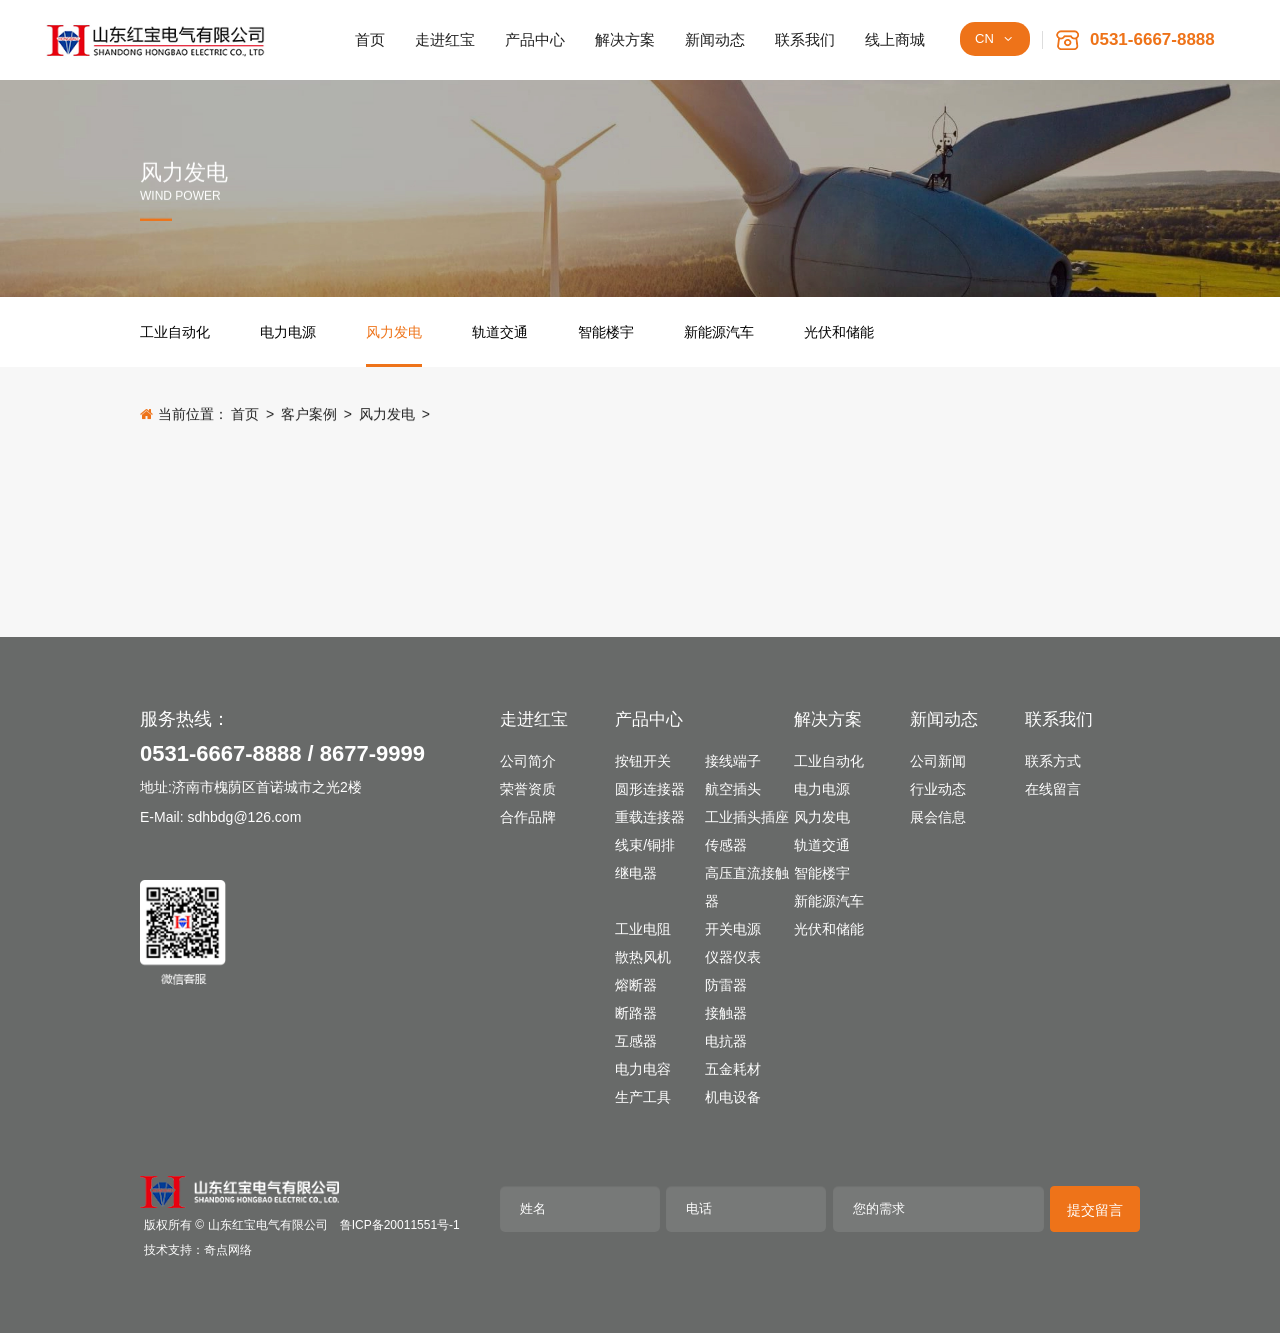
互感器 (636, 1041)
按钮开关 (643, 761)
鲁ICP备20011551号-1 (400, 1225)
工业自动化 (175, 332)
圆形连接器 (650, 789)
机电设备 (733, 1097)
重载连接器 (650, 817)
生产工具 (643, 1097)
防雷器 (726, 985)
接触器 (726, 1013)
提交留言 (1095, 1210)
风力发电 (394, 332)
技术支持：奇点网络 (198, 1250)
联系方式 (1053, 761)
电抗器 (726, 1041)
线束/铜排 (645, 845)
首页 (245, 415)
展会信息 (938, 817)
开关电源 (733, 929)
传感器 (726, 845)
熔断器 (636, 985)
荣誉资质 (528, 789)
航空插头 (733, 789)
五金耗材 (733, 1069)
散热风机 (643, 957)
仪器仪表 (733, 957)
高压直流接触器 (747, 887)
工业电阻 (643, 929)
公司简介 (528, 761)
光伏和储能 (839, 332)
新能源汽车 (719, 332)
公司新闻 (938, 761)
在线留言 (1053, 789)
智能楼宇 (606, 332)
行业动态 (938, 789)
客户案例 (309, 415)
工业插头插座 (747, 817)
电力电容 (643, 1069)
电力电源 (288, 332)
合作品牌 (528, 817)
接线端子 (733, 761)
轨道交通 (500, 332)
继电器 (636, 873)
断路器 (636, 1013)
